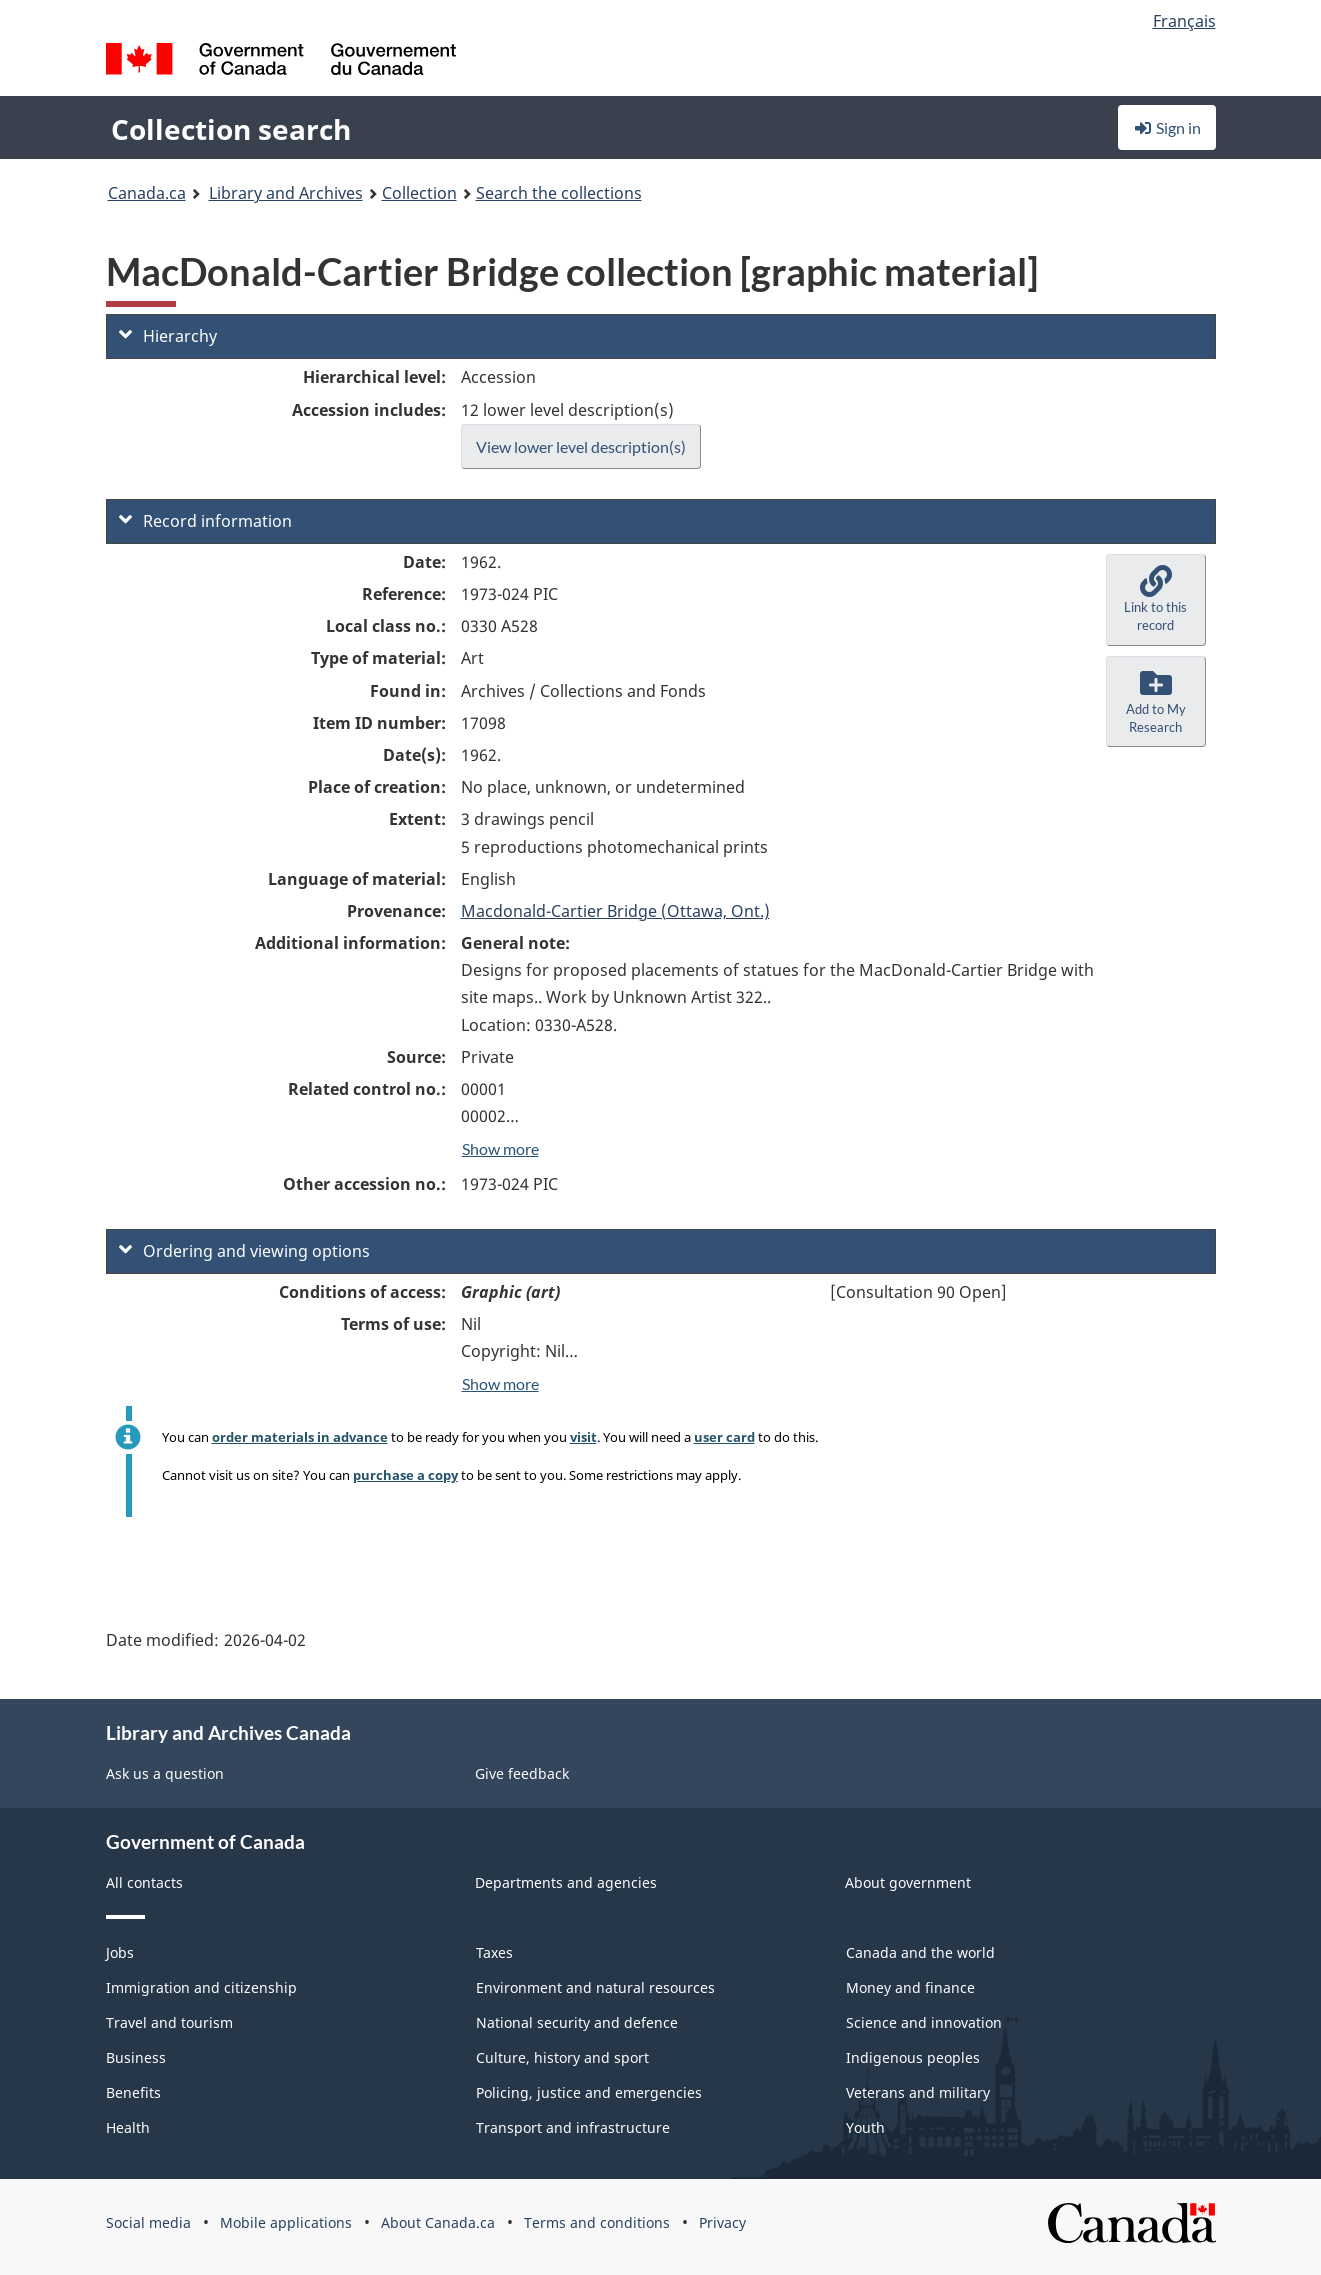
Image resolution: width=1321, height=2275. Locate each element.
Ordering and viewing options (244, 1251)
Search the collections (559, 193)
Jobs (120, 1952)
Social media (148, 2222)
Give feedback (522, 1773)
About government (908, 1882)
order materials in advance (300, 1437)
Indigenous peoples (913, 2057)
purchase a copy (405, 1475)
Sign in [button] (1167, 127)
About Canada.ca (438, 2222)
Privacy (722, 2222)
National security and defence (577, 2022)
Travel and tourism (169, 2022)
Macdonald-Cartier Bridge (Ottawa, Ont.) (615, 911)
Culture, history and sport (562, 2057)
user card (724, 1437)
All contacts (144, 1882)
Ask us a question (165, 1773)
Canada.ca (147, 193)
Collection (419, 193)
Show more (500, 1148)
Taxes (494, 1952)
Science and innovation (924, 2022)
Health (128, 2127)
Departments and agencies (566, 1882)
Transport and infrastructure (573, 2127)
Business (136, 2057)
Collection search (231, 129)
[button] (1156, 600)
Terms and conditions (597, 2222)
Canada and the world (920, 1952)
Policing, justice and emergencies (589, 2092)
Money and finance (910, 1987)
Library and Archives (286, 193)
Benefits (133, 2092)
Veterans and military (918, 2092)
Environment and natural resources (595, 1987)
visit (583, 1437)
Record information (205, 521)
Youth (865, 2127)
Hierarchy (168, 336)
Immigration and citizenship (201, 1987)
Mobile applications (286, 2222)
